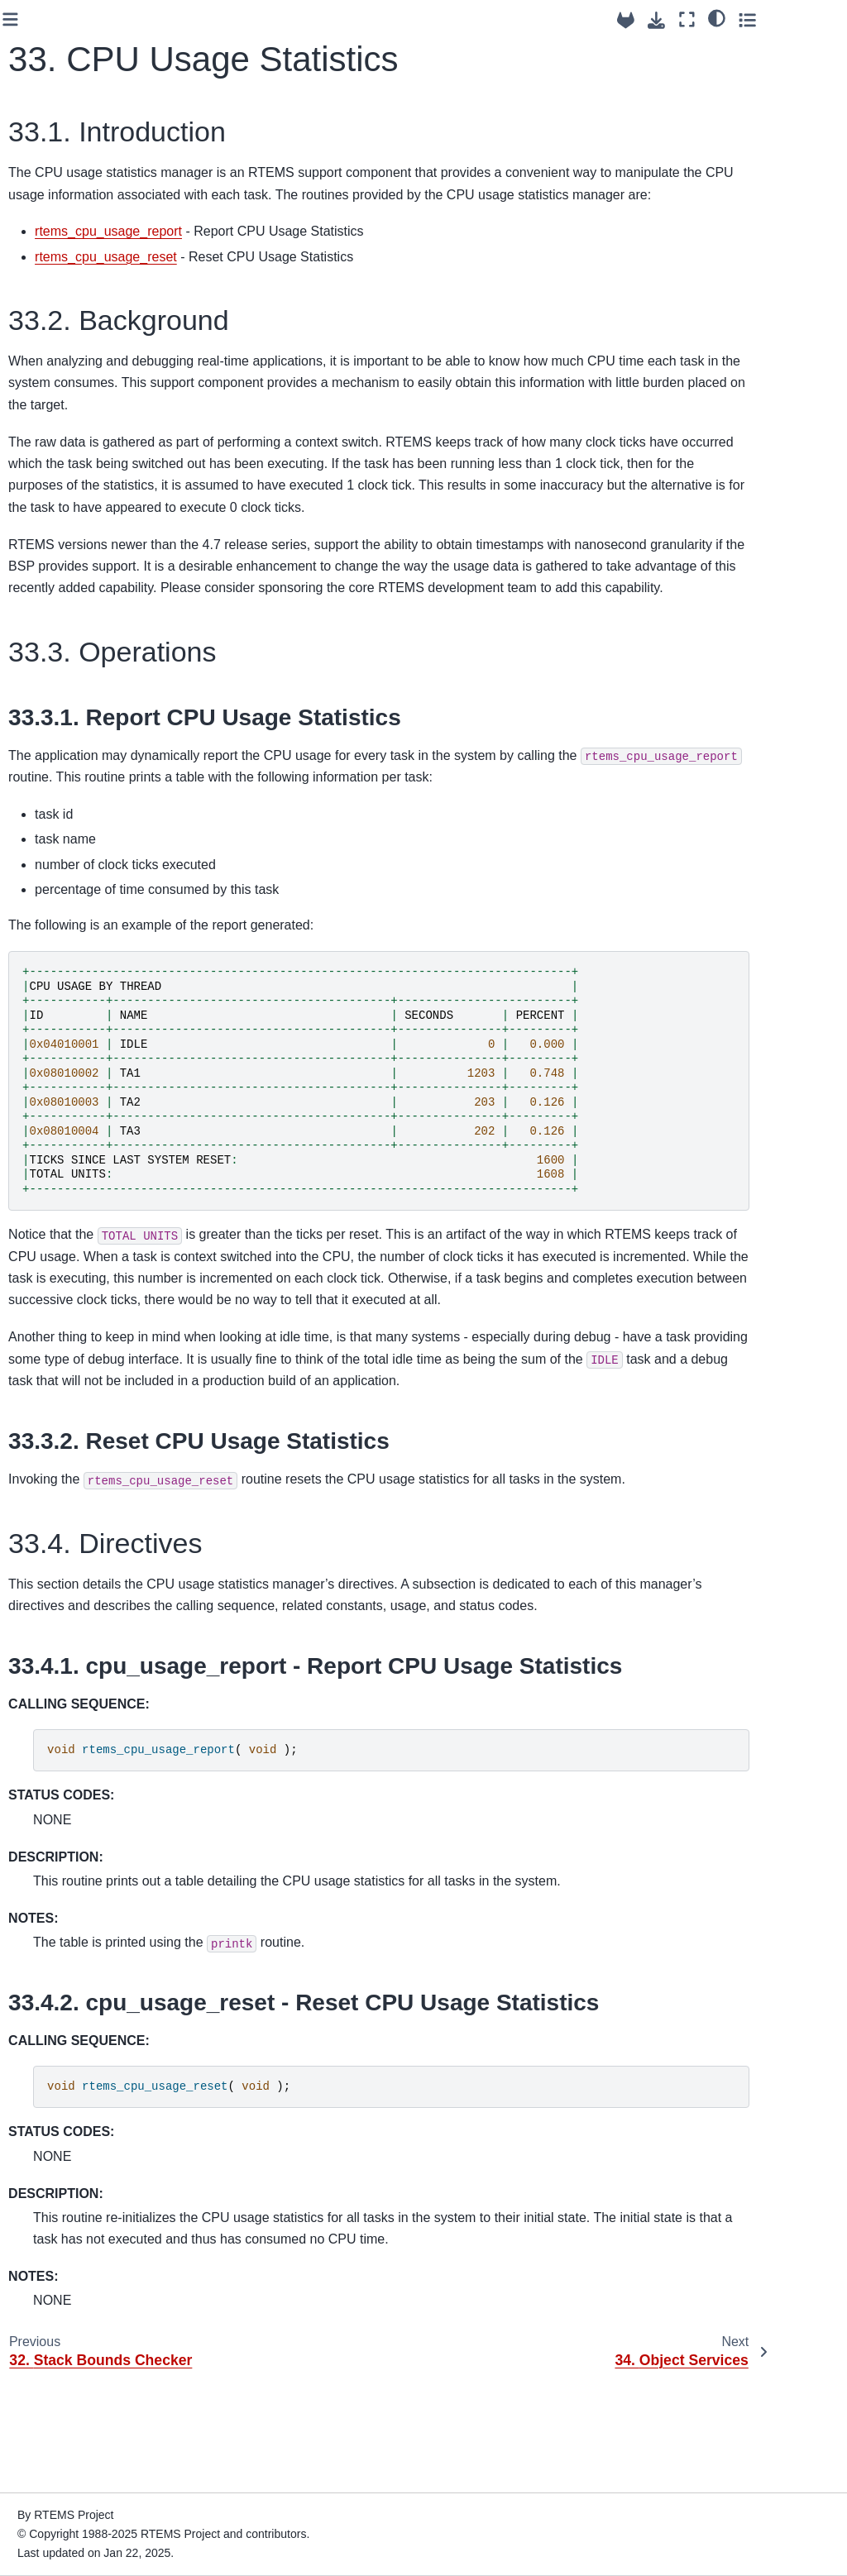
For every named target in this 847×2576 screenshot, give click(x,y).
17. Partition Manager (53, 726)
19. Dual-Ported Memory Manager (68, 798)
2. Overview (53, 223)
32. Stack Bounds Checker (68, 1336)
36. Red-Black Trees (75, 1470)
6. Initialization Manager (59, 358)
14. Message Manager (55, 627)
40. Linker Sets (61, 1595)
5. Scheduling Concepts (57, 312)
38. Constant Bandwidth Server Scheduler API (85, 1533)
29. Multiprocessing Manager (73, 1218)
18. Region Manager (75, 761)
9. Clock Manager (68, 446)
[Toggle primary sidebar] (198, 19)
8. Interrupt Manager (75, 420)
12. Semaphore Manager (62, 554)
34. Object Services (73, 1418)
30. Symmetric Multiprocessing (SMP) (81, 1263)
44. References (62, 1720)
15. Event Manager (72, 663)
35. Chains (50, 1443)
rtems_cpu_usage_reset (294, 278)
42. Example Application (85, 1667)
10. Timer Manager (72, 473)
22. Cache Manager (74, 906)
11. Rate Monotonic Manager (73, 509)
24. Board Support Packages (70, 988)
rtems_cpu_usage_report (296, 253)
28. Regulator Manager (57, 1171)
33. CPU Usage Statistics (64, 1381)
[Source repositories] (697, 20)
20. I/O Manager (65, 834)
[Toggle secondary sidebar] (818, 19)
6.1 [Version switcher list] (29, 113)
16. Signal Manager (73, 689)
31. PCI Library (61, 1300)
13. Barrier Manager (74, 591)
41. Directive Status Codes (73, 1631)
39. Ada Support (64, 1568)
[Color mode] (788, 17)
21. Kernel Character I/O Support (77, 870)
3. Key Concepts (65, 249)
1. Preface (49, 197)
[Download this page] (727, 20)
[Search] (84, 156)
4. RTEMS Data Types (81, 276)
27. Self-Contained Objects (71, 1126)
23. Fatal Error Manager (60, 942)
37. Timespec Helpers (79, 1496)
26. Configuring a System (67, 1080)
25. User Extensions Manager (75, 1034)
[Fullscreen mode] (758, 19)
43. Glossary (55, 1693)
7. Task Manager (65, 394)
